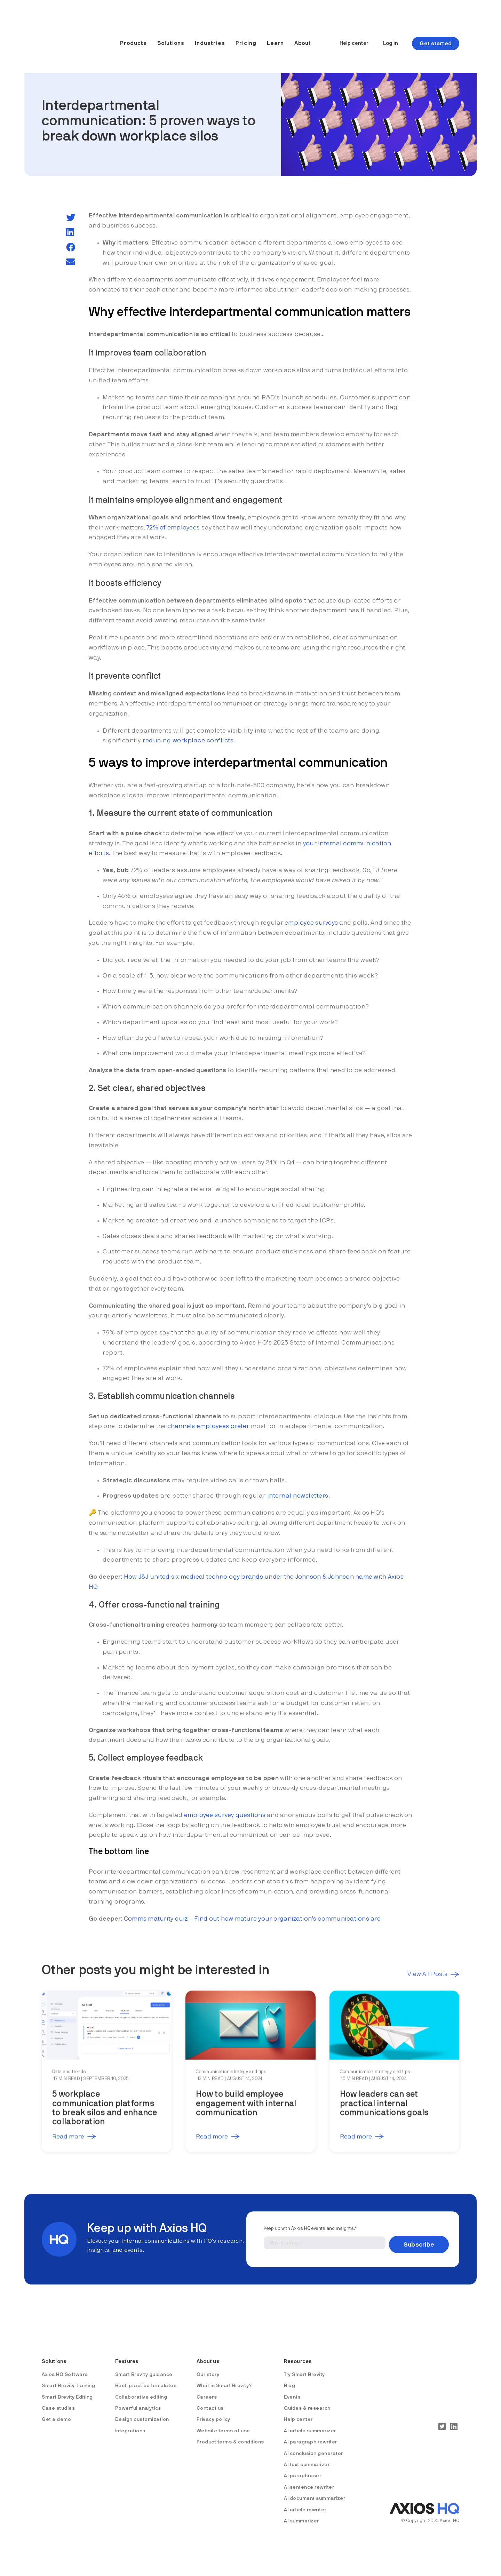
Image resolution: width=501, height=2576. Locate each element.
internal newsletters (297, 1496)
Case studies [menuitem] (58, 2400)
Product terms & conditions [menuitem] (230, 2434)
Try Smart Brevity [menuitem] (304, 2366)
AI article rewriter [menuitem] (305, 2501)
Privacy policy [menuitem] (213, 2411)
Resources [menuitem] (298, 2353)
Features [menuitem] (127, 2353)
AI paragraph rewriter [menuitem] (310, 2434)
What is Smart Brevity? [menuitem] (224, 2377)
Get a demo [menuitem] (56, 2411)
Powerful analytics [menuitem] (138, 2400)
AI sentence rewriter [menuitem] (309, 2479)
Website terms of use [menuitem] (223, 2422)
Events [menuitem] (292, 2388)
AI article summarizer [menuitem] (310, 2422)
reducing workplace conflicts (188, 740)
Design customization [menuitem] (142, 2411)
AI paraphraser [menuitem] (302, 2467)
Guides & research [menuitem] (307, 2400)
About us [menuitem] (208, 2353)
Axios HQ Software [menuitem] (65, 2366)
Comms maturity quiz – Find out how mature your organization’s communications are (252, 1919)
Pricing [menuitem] (246, 32)
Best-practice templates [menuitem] (146, 2377)
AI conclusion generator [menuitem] (313, 2445)
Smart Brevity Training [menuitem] (68, 2377)
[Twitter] (70, 218)
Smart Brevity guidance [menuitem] (144, 2366)
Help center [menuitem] (298, 2411)
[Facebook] (70, 247)
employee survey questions (224, 1815)
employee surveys (311, 923)
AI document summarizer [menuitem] (314, 2490)
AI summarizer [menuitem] (301, 2512)
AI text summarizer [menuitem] (306, 2456)
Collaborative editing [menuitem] (141, 2388)
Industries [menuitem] (210, 32)
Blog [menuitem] (289, 2377)
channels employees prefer (208, 1426)
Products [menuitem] (133, 32)
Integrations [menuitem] (130, 2422)
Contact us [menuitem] (210, 2400)
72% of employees (173, 528)
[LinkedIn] (70, 232)
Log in (390, 32)
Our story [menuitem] (208, 2366)
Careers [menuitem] (207, 2388)
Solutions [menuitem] (170, 32)
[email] (70, 262)
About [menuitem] (302, 32)
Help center (354, 32)
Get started (436, 32)
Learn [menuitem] (275, 32)
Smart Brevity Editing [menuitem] (67, 2388)
